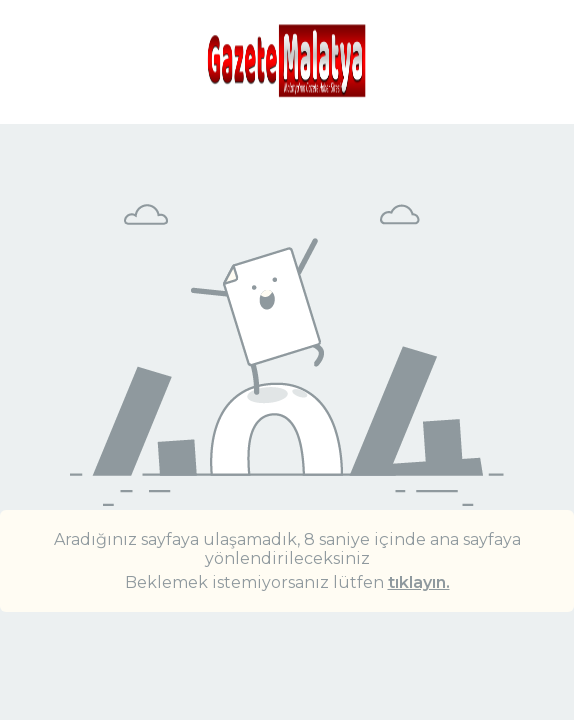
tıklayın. (419, 582)
